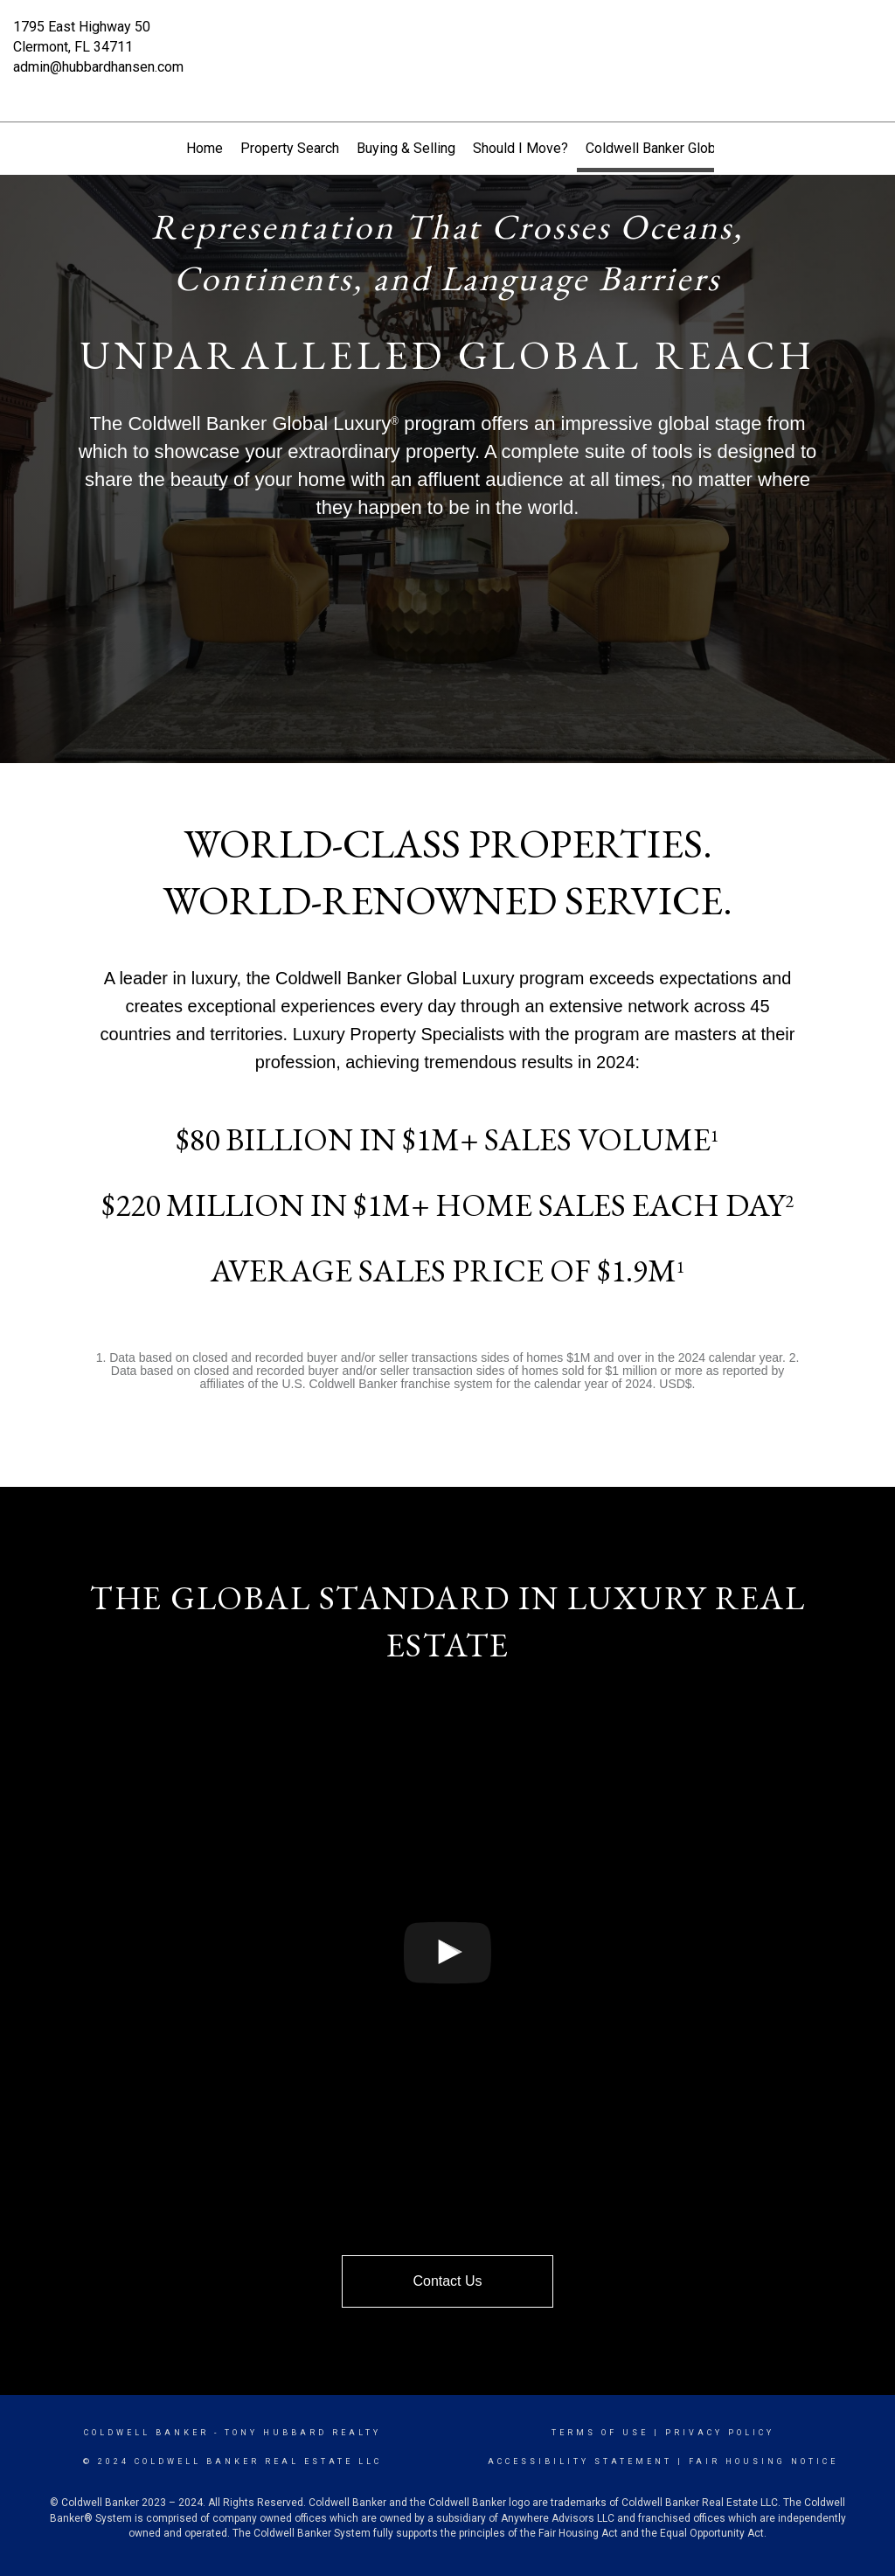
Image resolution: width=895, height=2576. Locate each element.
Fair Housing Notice (763, 2461)
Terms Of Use (600, 2432)
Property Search (289, 148)
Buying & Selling (406, 148)
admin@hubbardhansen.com (98, 67)
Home (204, 148)
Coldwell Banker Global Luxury (678, 148)
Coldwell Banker (146, 2432)
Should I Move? (520, 148)
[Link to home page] (447, 39)
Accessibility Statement (580, 2461)
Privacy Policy (719, 2432)
